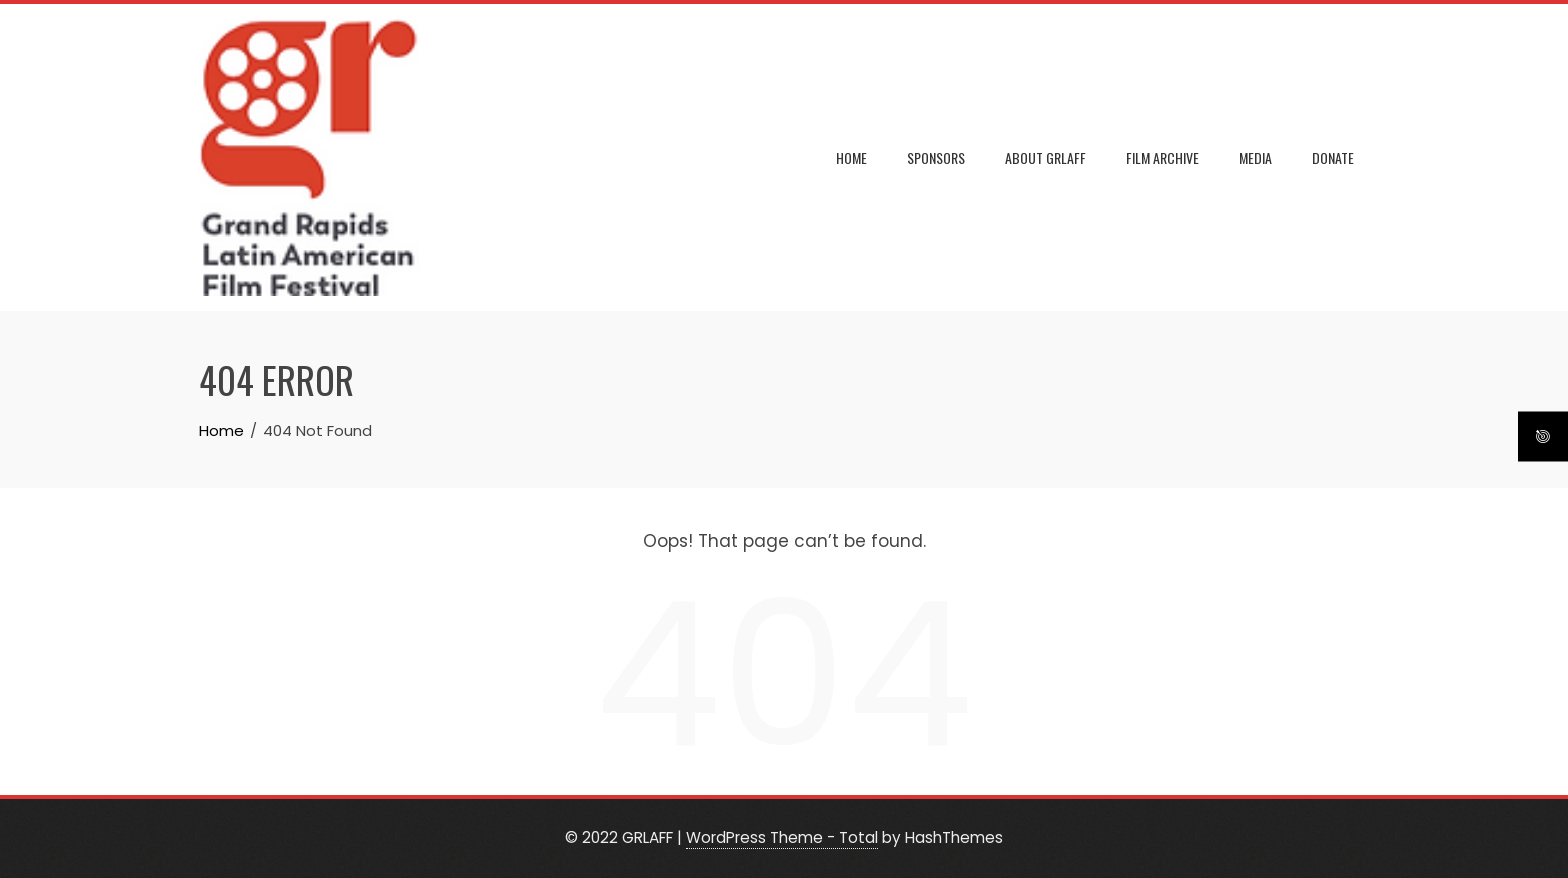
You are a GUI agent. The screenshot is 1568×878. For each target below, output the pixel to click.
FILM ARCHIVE (1162, 157)
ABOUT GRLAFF (1045, 157)
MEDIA (1255, 157)
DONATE (1333, 157)
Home (851, 157)
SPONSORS (936, 157)
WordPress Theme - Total (782, 837)
